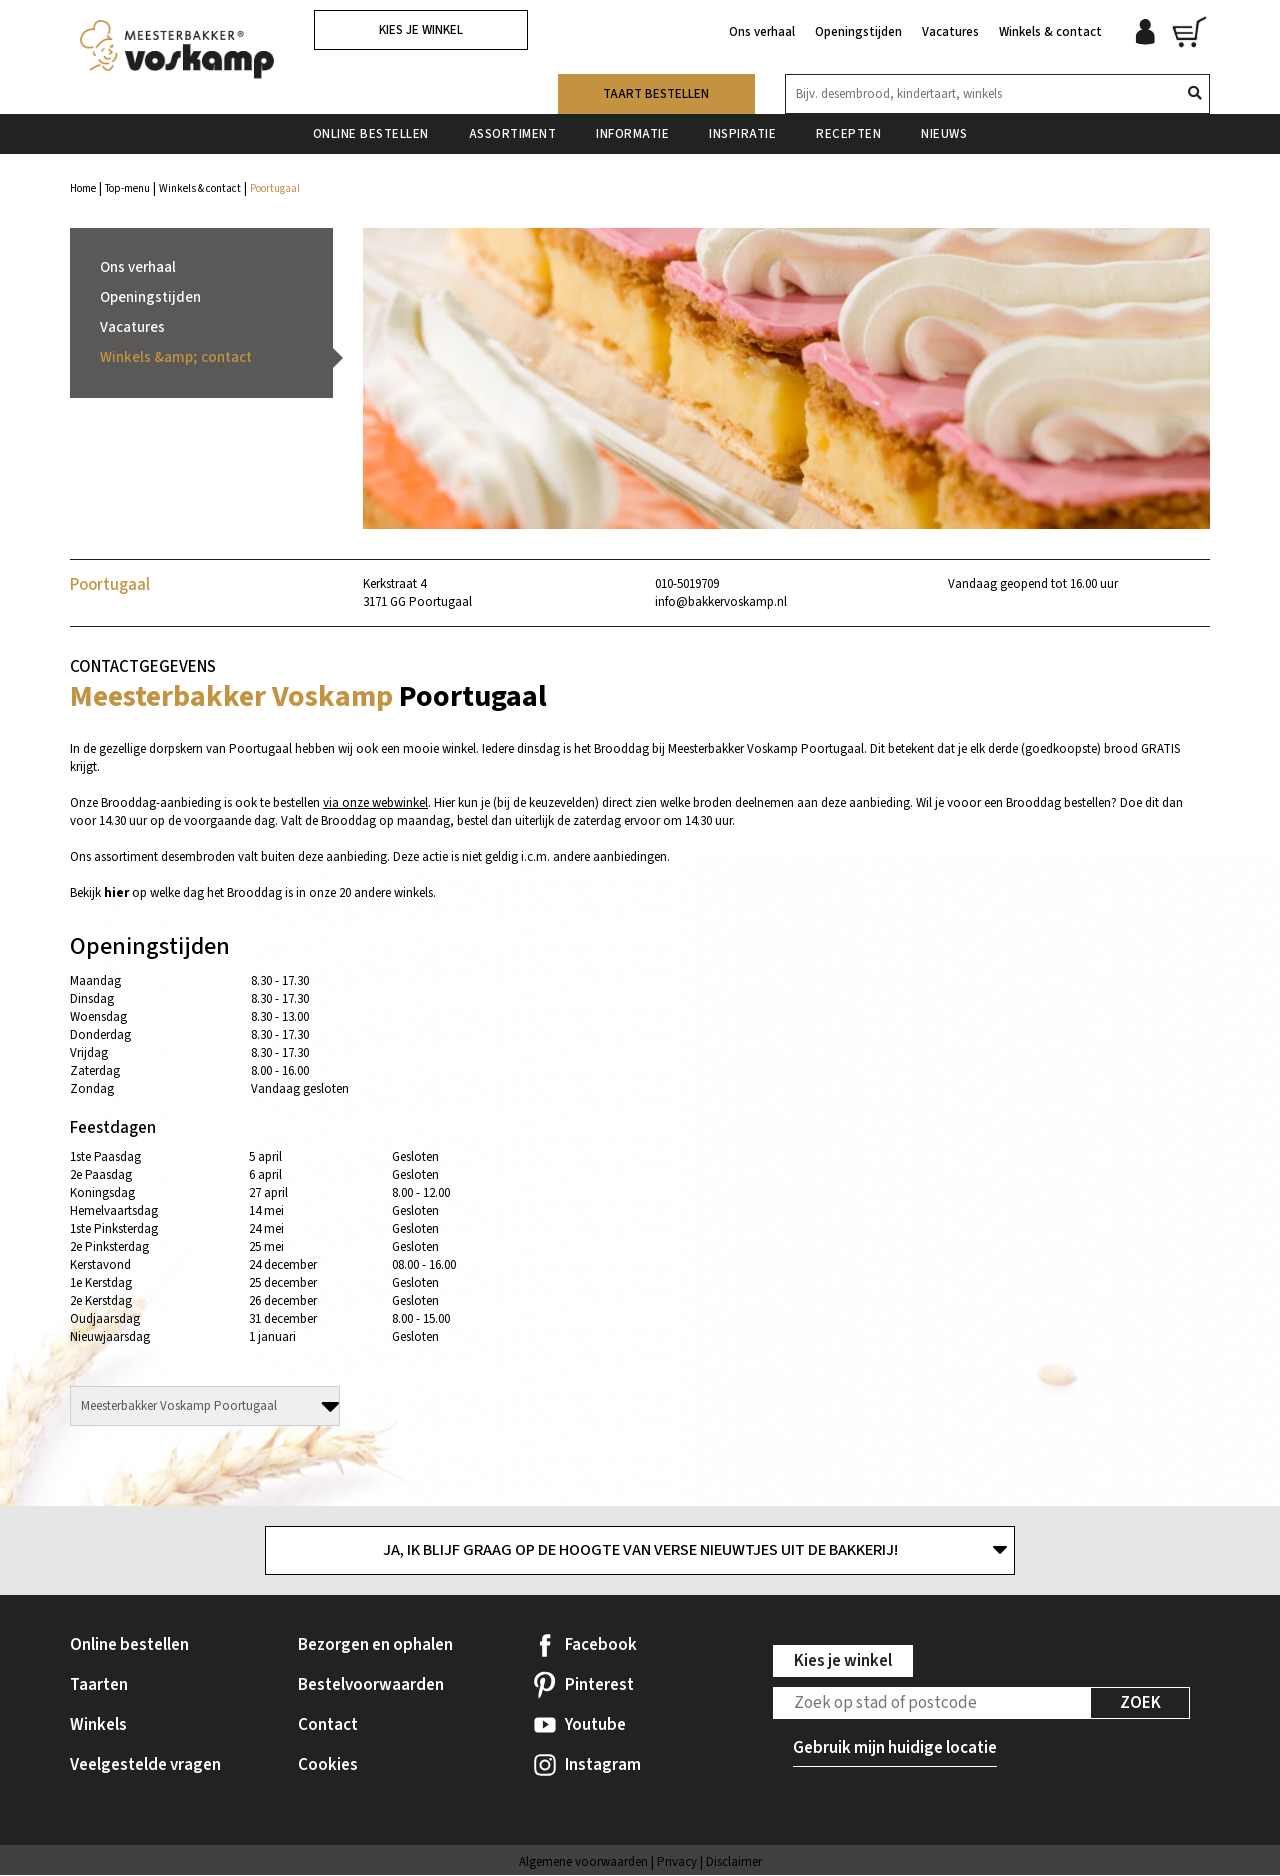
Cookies (328, 1766)
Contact (328, 1726)
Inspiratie (742, 129)
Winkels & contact (1050, 28)
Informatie (632, 129)
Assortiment (513, 129)
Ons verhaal (762, 28)
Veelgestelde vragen (145, 1766)
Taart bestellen (656, 89)
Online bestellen (371, 129)
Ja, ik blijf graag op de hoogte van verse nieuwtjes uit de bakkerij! (640, 1551)
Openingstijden (858, 28)
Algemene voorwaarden (583, 1863)
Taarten (99, 1686)
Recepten (848, 129)
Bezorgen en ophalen (375, 1646)
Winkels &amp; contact (176, 357)
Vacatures (950, 28)
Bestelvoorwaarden (371, 1686)
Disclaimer (734, 1863)
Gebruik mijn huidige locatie (895, 1749)
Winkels (98, 1726)
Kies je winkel (421, 30)
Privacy (677, 1863)
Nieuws (944, 129)
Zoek (1140, 1704)
